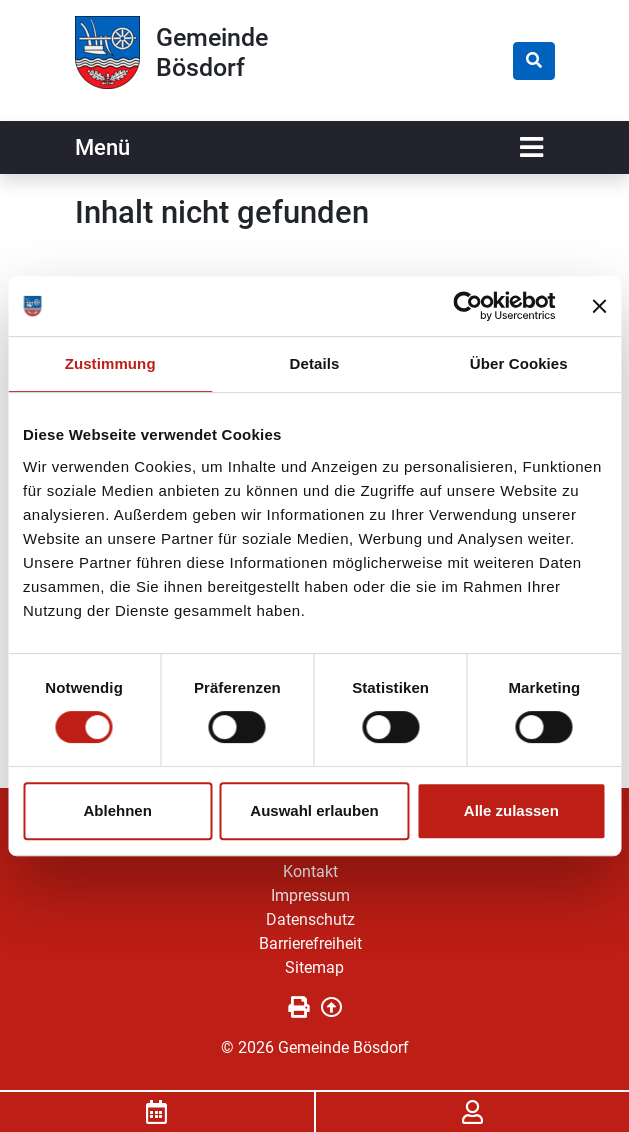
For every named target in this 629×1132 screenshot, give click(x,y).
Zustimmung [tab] (110, 363)
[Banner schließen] (599, 306)
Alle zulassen (511, 810)
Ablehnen (118, 810)
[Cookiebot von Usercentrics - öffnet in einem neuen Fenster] (467, 306)
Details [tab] (315, 363)
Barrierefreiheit (310, 943)
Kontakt (310, 871)
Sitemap (314, 967)
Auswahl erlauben (314, 810)
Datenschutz (310, 919)
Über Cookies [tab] (519, 363)
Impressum (310, 895)
